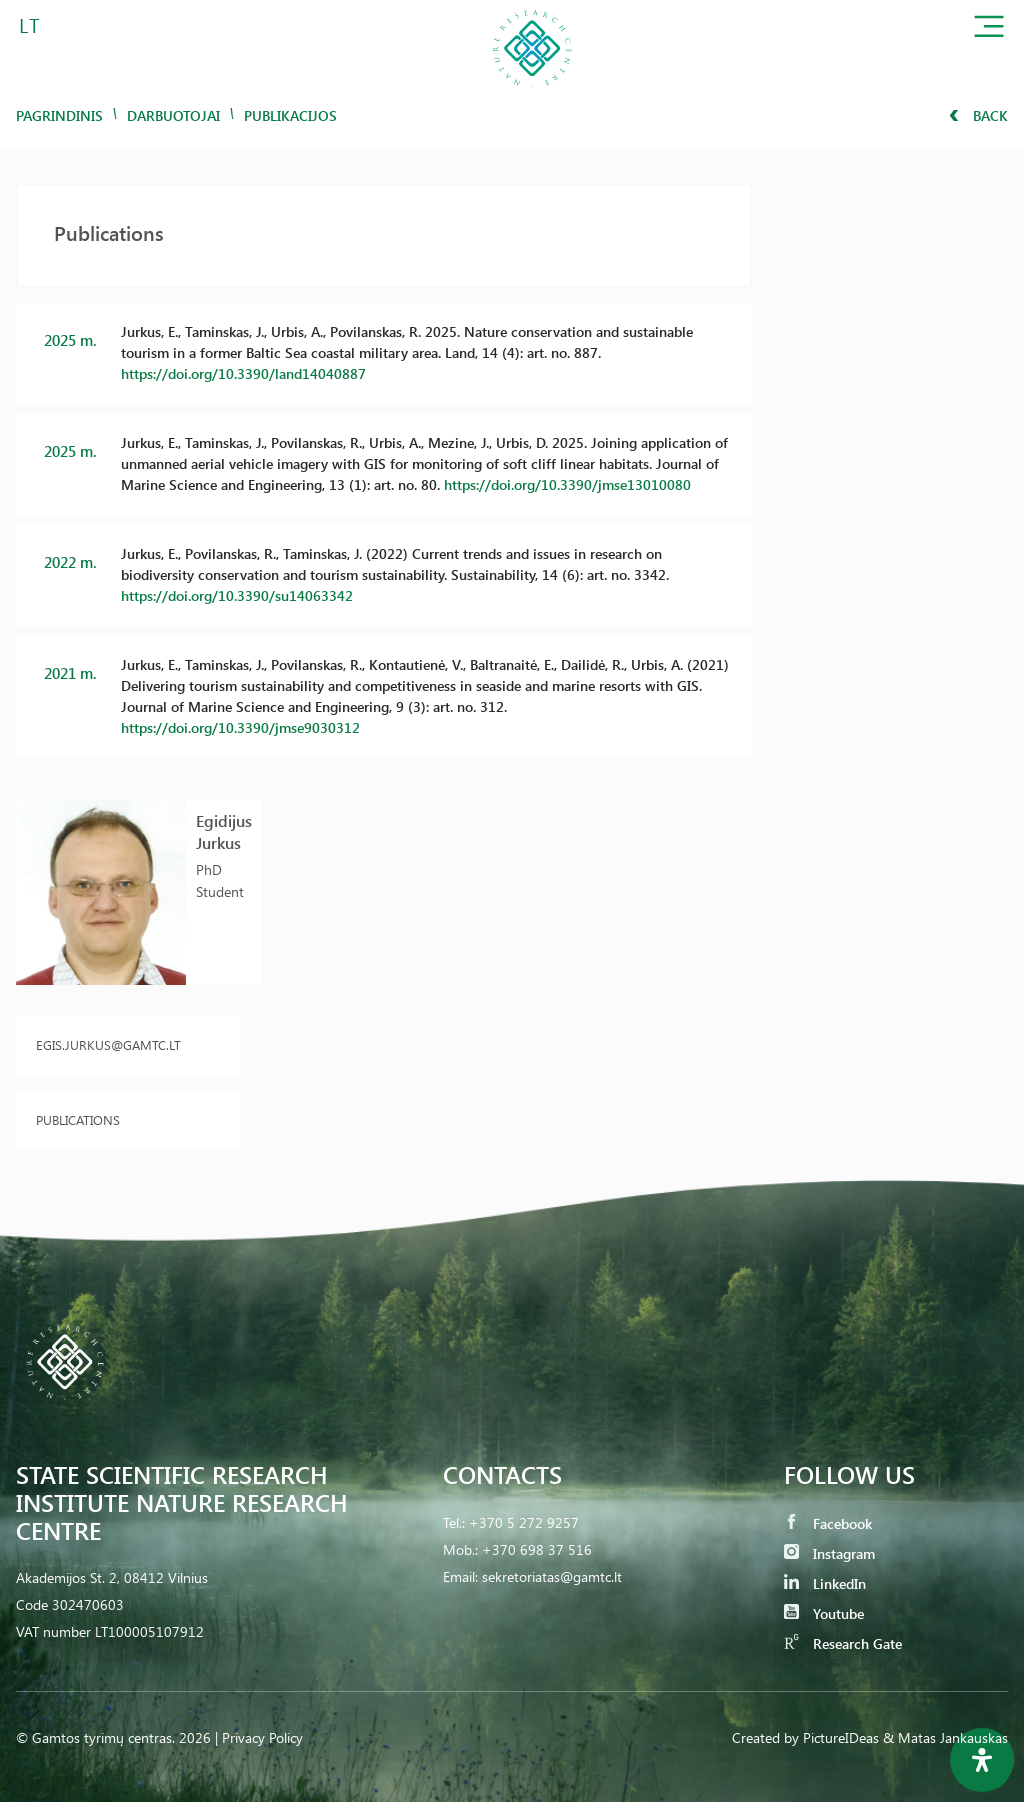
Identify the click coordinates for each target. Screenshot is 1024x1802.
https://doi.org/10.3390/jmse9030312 (240, 727)
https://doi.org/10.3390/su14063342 (237, 595)
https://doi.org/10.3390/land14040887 (243, 373)
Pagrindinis (59, 115)
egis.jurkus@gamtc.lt (108, 1044)
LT (29, 24)
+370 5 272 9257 (524, 1522)
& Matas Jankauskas (945, 1737)
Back (978, 115)
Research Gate (843, 1643)
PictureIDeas (841, 1737)
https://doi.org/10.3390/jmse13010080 (567, 484)
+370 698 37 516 (537, 1549)
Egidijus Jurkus (224, 831)
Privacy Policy (262, 1737)
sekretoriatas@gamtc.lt (552, 1576)
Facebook (828, 1523)
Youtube (824, 1613)
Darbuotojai (173, 115)
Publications (78, 1119)
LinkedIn (825, 1583)
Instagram (829, 1553)
